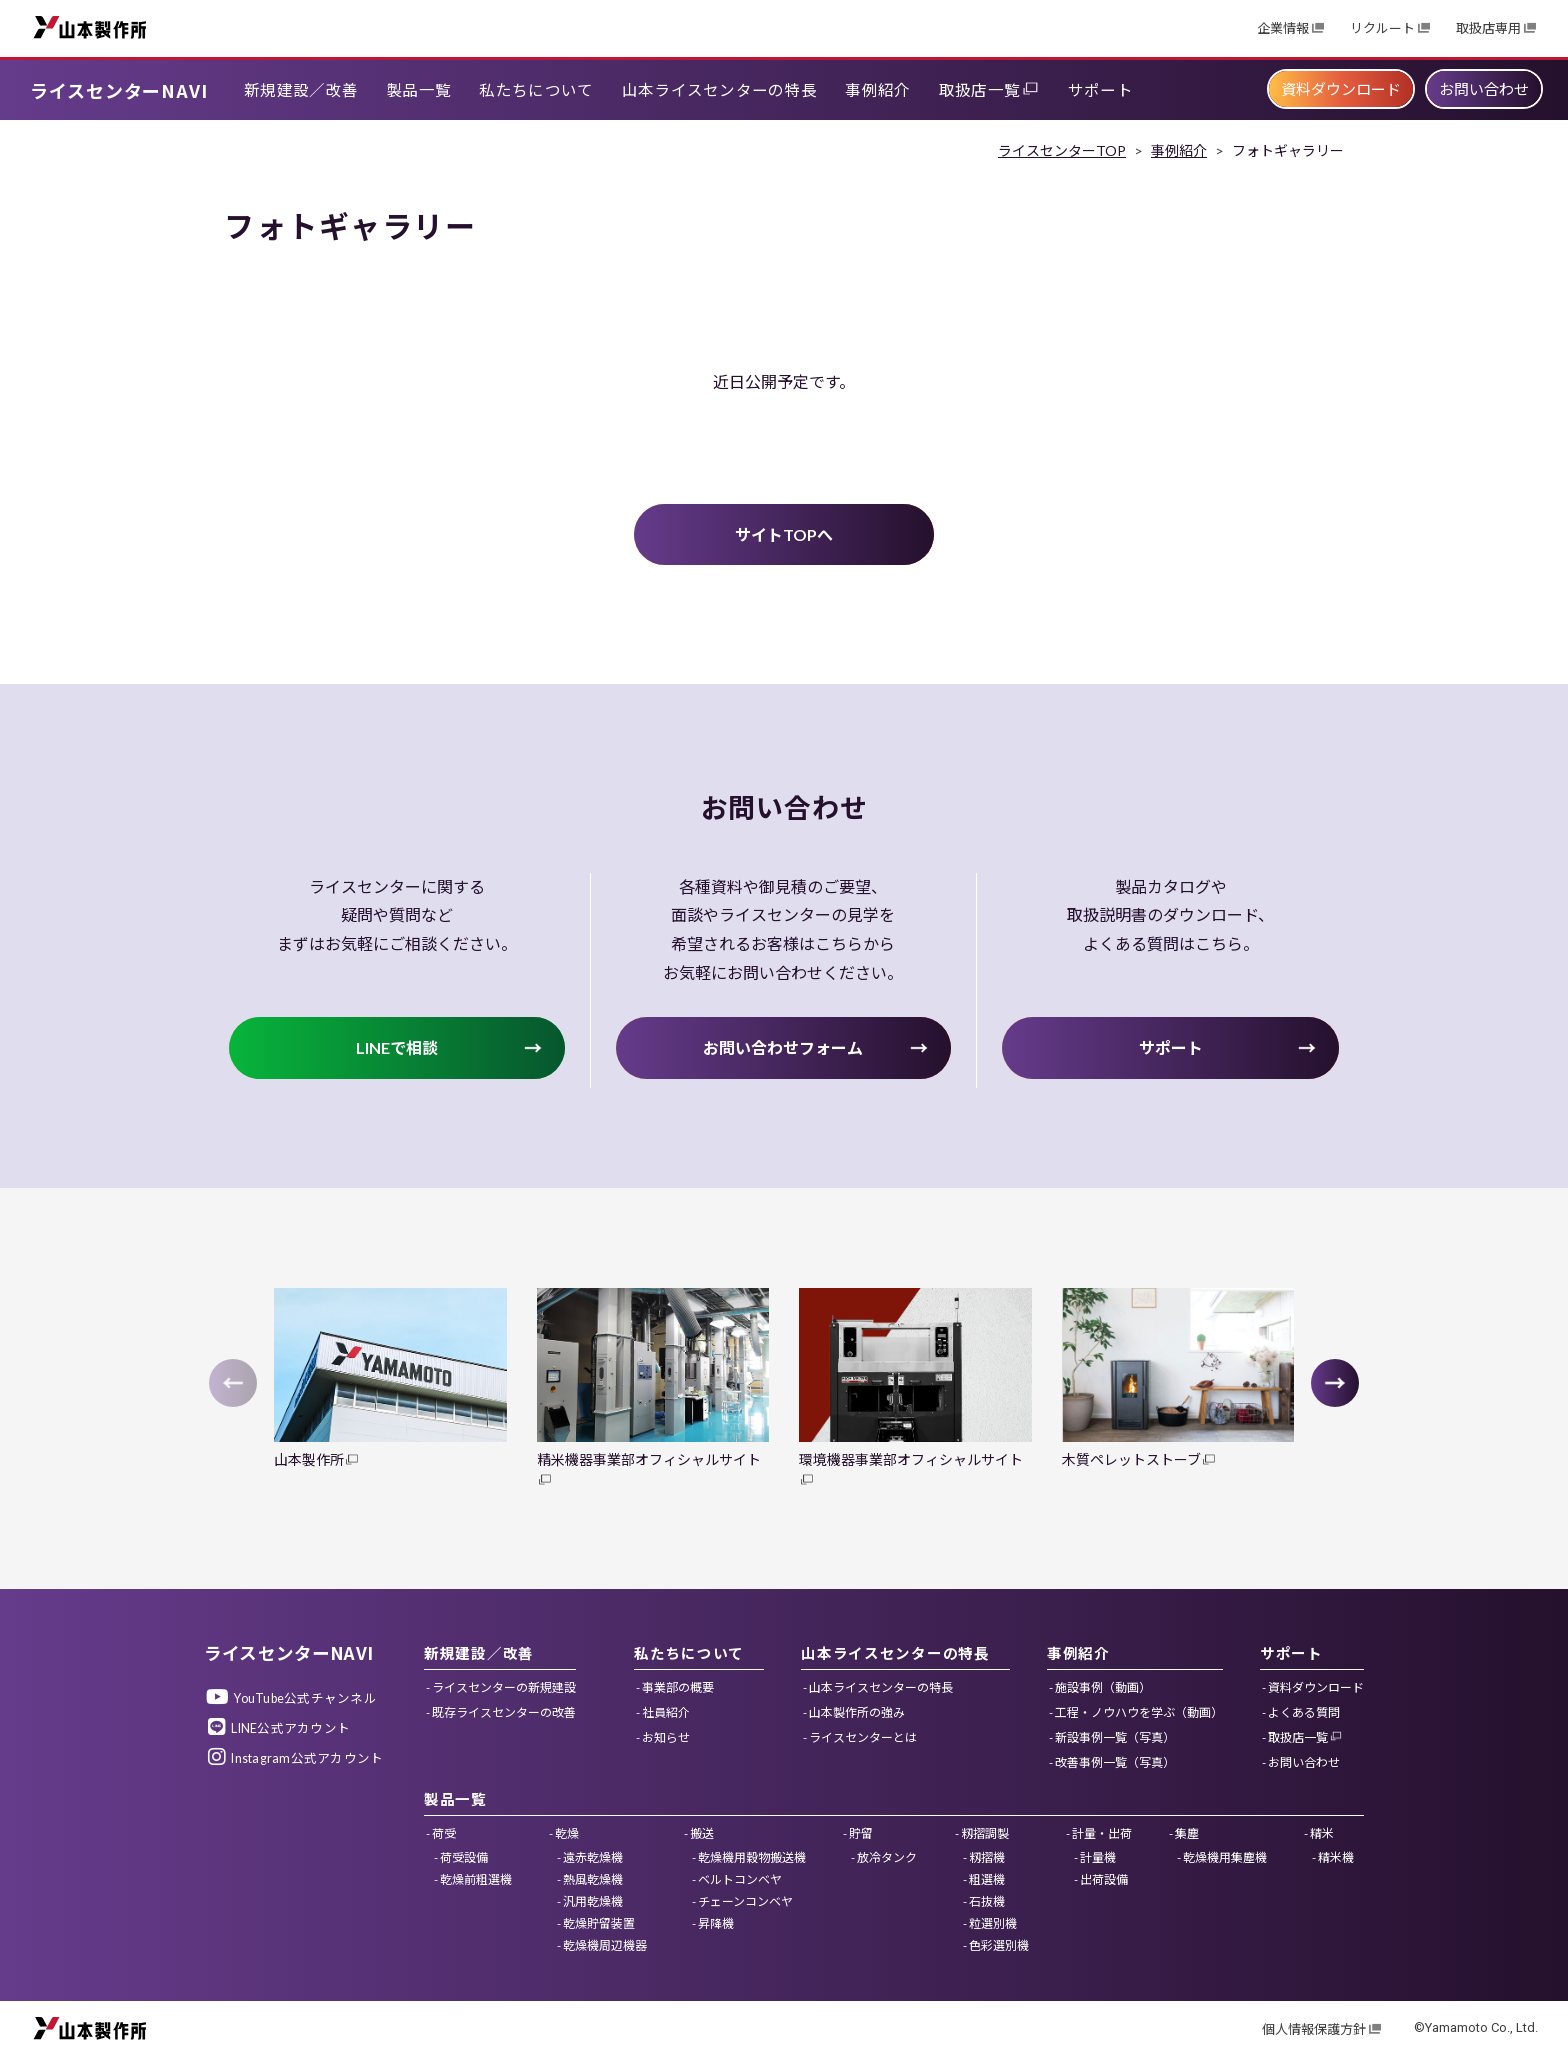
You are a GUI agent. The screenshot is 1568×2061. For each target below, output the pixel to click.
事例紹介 (1179, 150)
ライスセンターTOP (1062, 150)
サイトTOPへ (784, 534)
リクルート (1382, 28)
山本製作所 (90, 26)
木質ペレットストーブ (1131, 1459)
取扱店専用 (1488, 28)
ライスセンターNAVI (119, 90)
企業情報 (1283, 28)
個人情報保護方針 (1314, 2029)
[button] (1335, 1383)
